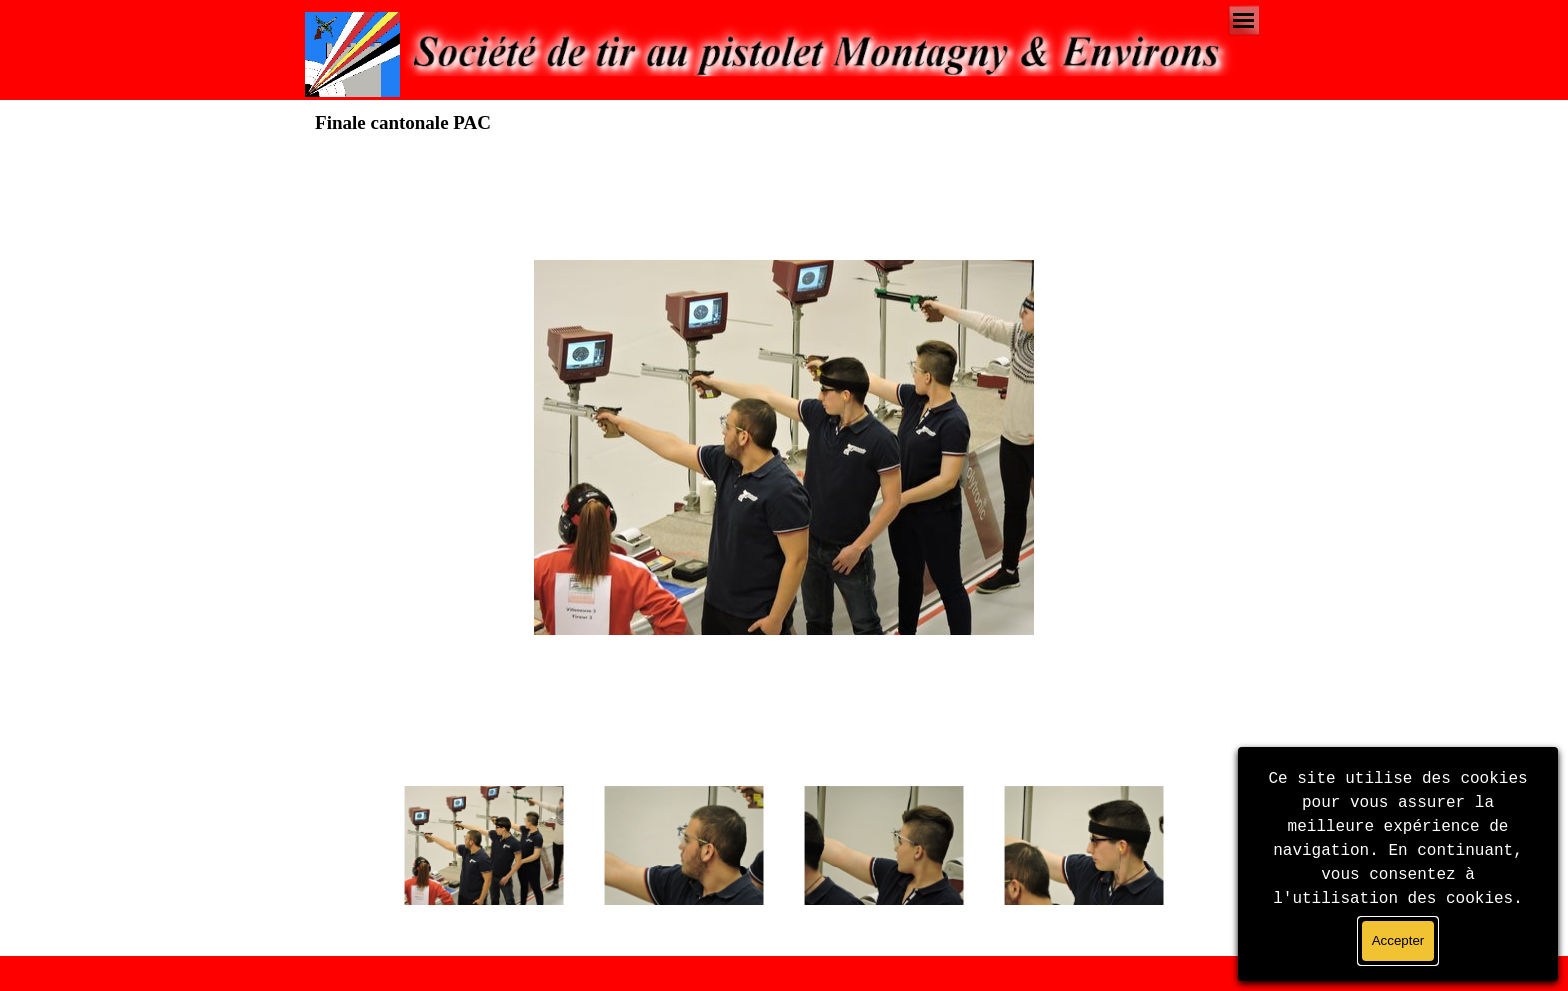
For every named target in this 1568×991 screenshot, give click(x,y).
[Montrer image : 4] (1084, 846)
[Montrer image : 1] (484, 846)
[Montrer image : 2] (684, 846)
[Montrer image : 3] (884, 846)
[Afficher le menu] (1243, 20)
